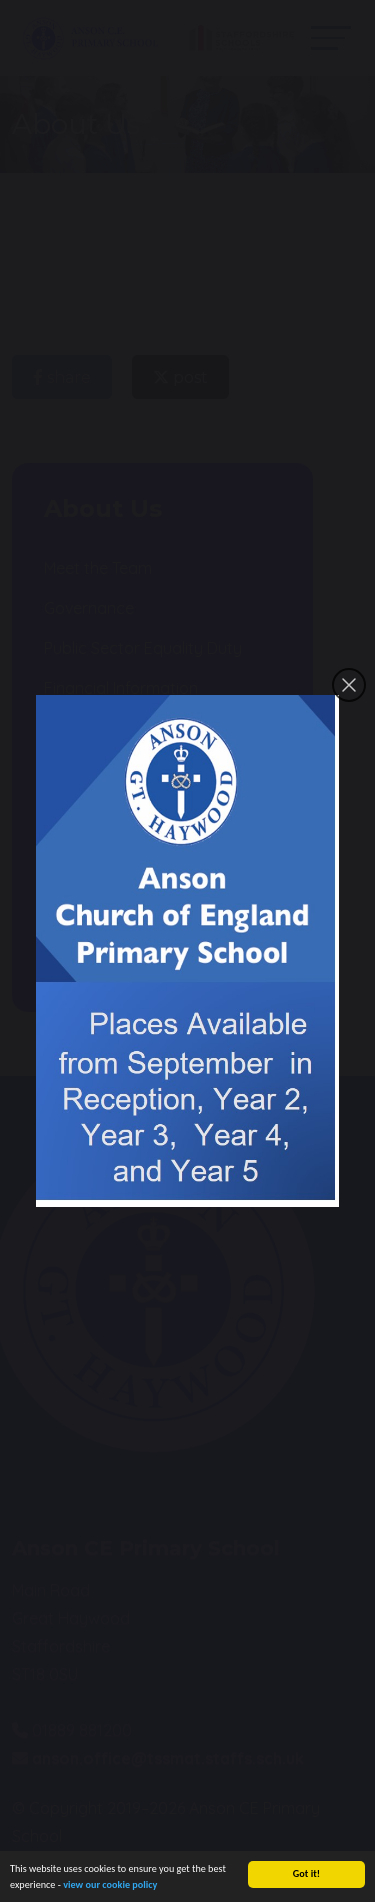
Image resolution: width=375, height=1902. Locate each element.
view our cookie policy (110, 1892)
